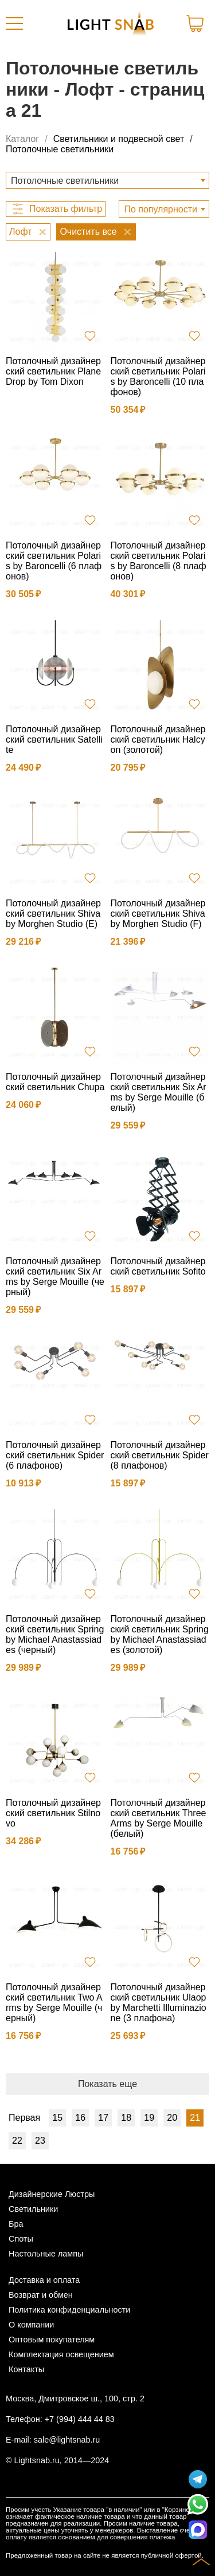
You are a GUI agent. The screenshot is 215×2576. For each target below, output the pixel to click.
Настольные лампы (46, 2253)
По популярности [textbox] (160, 209)
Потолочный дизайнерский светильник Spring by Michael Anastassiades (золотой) (160, 1634)
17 (103, 2118)
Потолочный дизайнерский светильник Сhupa (55, 1082)
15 (57, 2118)
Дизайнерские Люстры (52, 2194)
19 (149, 2118)
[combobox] (107, 180)
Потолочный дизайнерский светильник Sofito (158, 1266)
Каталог (22, 139)
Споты (21, 2238)
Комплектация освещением (61, 2354)
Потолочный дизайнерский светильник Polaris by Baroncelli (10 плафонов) (158, 376)
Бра (16, 2223)
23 (40, 2140)
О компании (31, 2324)
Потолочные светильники (60, 149)
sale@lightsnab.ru (67, 2439)
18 (126, 2118)
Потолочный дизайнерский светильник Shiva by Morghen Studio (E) (53, 913)
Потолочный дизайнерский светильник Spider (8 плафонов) (160, 1455)
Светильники (33, 2209)
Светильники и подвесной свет (119, 139)
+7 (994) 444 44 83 (80, 2419)
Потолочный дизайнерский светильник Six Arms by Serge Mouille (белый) (158, 1092)
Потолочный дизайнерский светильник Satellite (54, 739)
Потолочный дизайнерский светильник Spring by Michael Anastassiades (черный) (55, 1634)
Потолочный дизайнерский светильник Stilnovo (53, 1813)
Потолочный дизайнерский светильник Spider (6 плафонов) (55, 1455)
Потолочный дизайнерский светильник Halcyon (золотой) (158, 739)
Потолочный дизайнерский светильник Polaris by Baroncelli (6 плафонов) (53, 561)
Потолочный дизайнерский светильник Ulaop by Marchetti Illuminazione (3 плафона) (158, 2002)
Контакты (26, 2369)
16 (80, 2118)
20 (172, 2118)
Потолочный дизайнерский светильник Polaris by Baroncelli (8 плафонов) (158, 561)
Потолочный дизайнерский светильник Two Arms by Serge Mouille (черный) (54, 2002)
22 (17, 2140)
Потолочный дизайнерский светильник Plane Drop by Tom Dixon (53, 371)
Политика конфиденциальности (69, 2309)
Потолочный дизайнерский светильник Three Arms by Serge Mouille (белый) (158, 1818)
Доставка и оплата (44, 2280)
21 (195, 2118)
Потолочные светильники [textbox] (65, 181)
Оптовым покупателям (52, 2339)
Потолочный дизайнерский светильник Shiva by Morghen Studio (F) (158, 913)
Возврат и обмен (41, 2294)
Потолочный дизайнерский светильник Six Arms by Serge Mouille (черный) (55, 1276)
